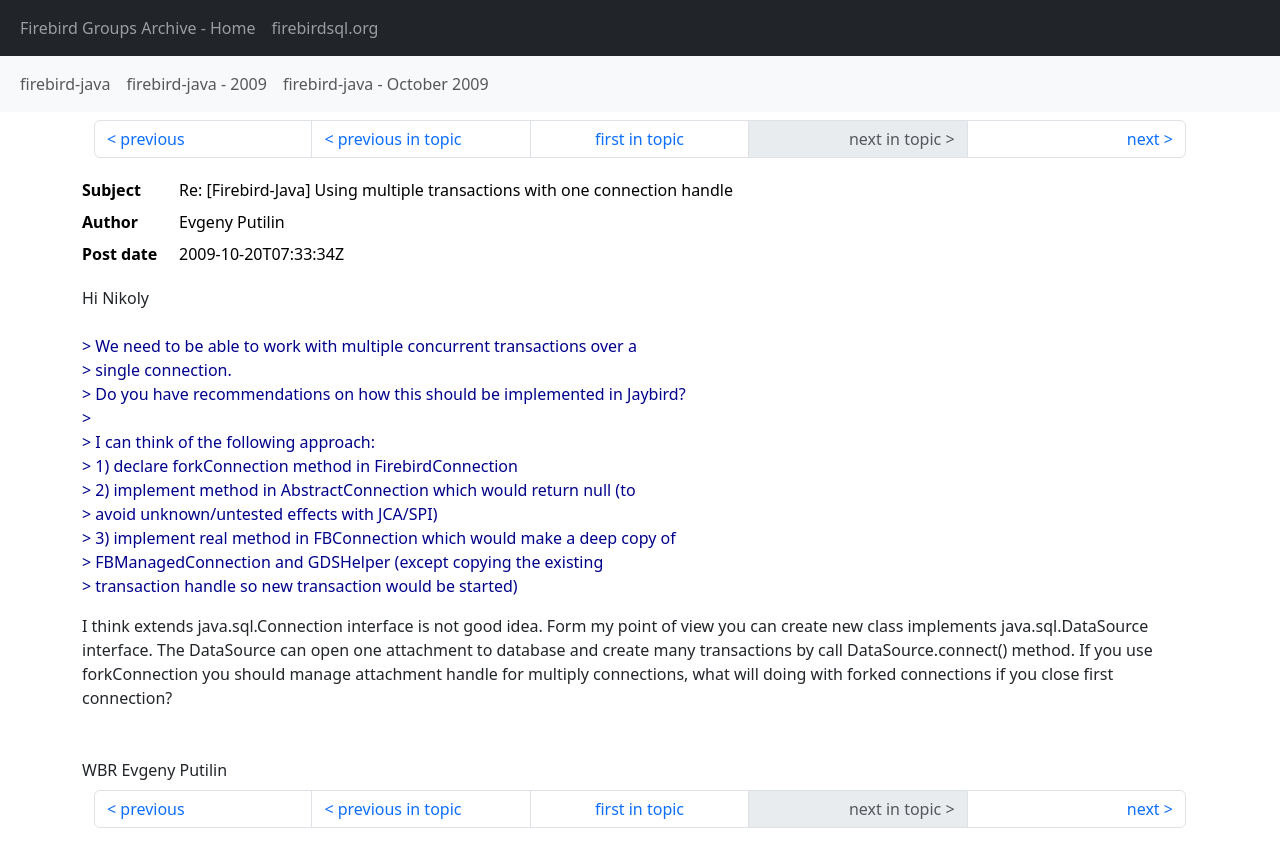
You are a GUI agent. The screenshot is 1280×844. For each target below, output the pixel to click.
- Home (138, 28)
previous (152, 139)
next (1143, 139)
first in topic (639, 139)
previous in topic (400, 139)
